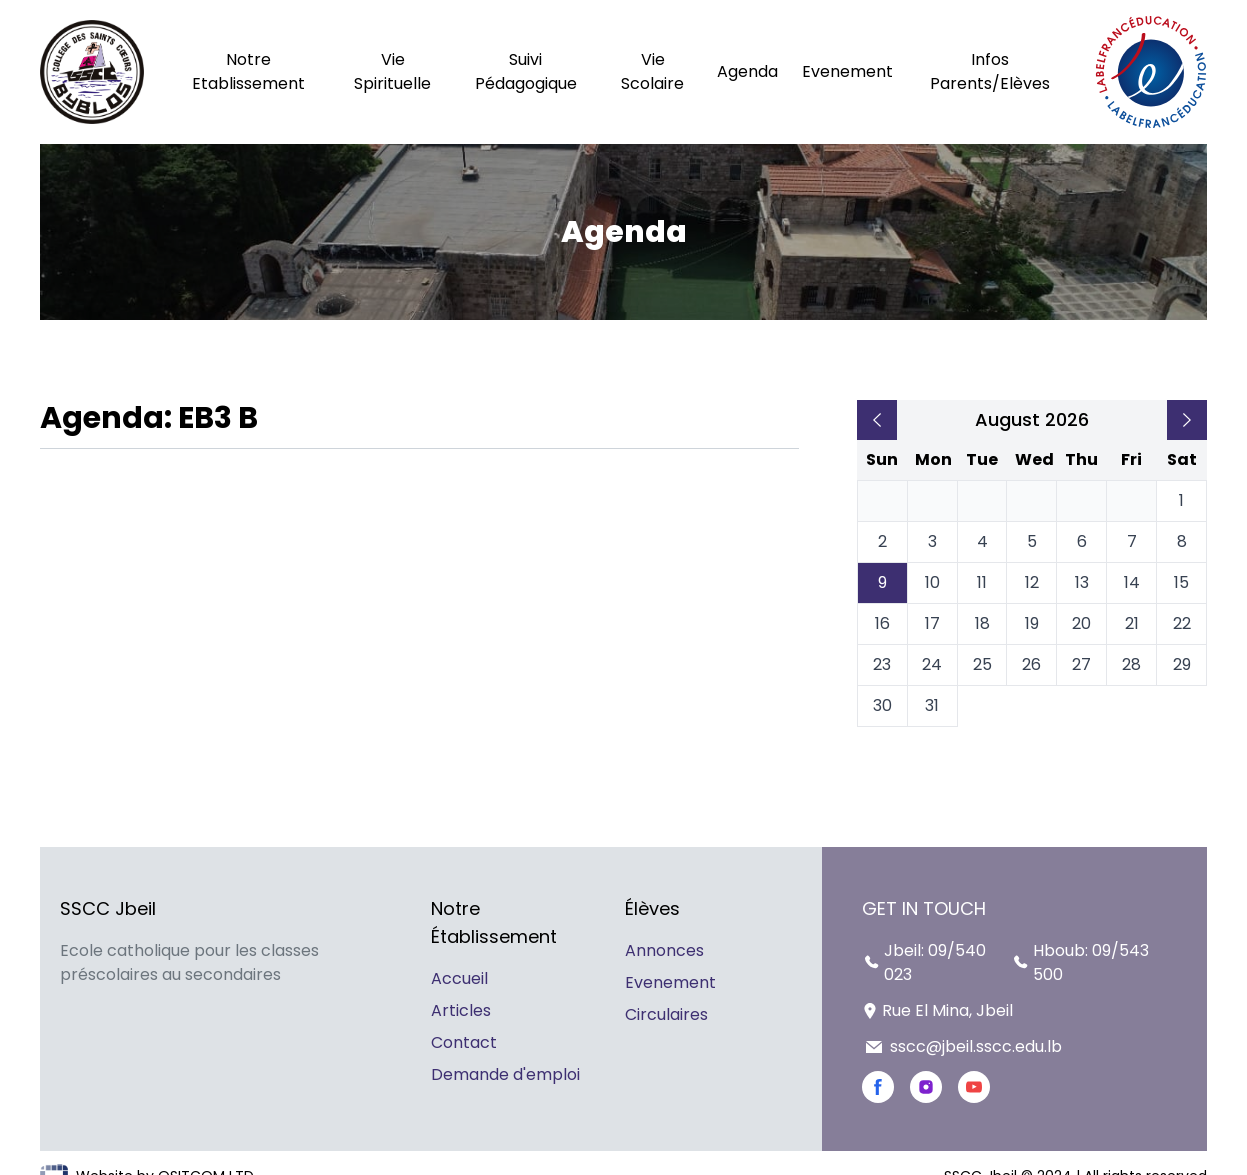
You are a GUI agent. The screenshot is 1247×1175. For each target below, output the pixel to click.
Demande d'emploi (505, 1074)
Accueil (459, 978)
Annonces (664, 950)
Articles (461, 1010)
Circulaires (666, 1014)
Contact (464, 1042)
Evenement (670, 982)
